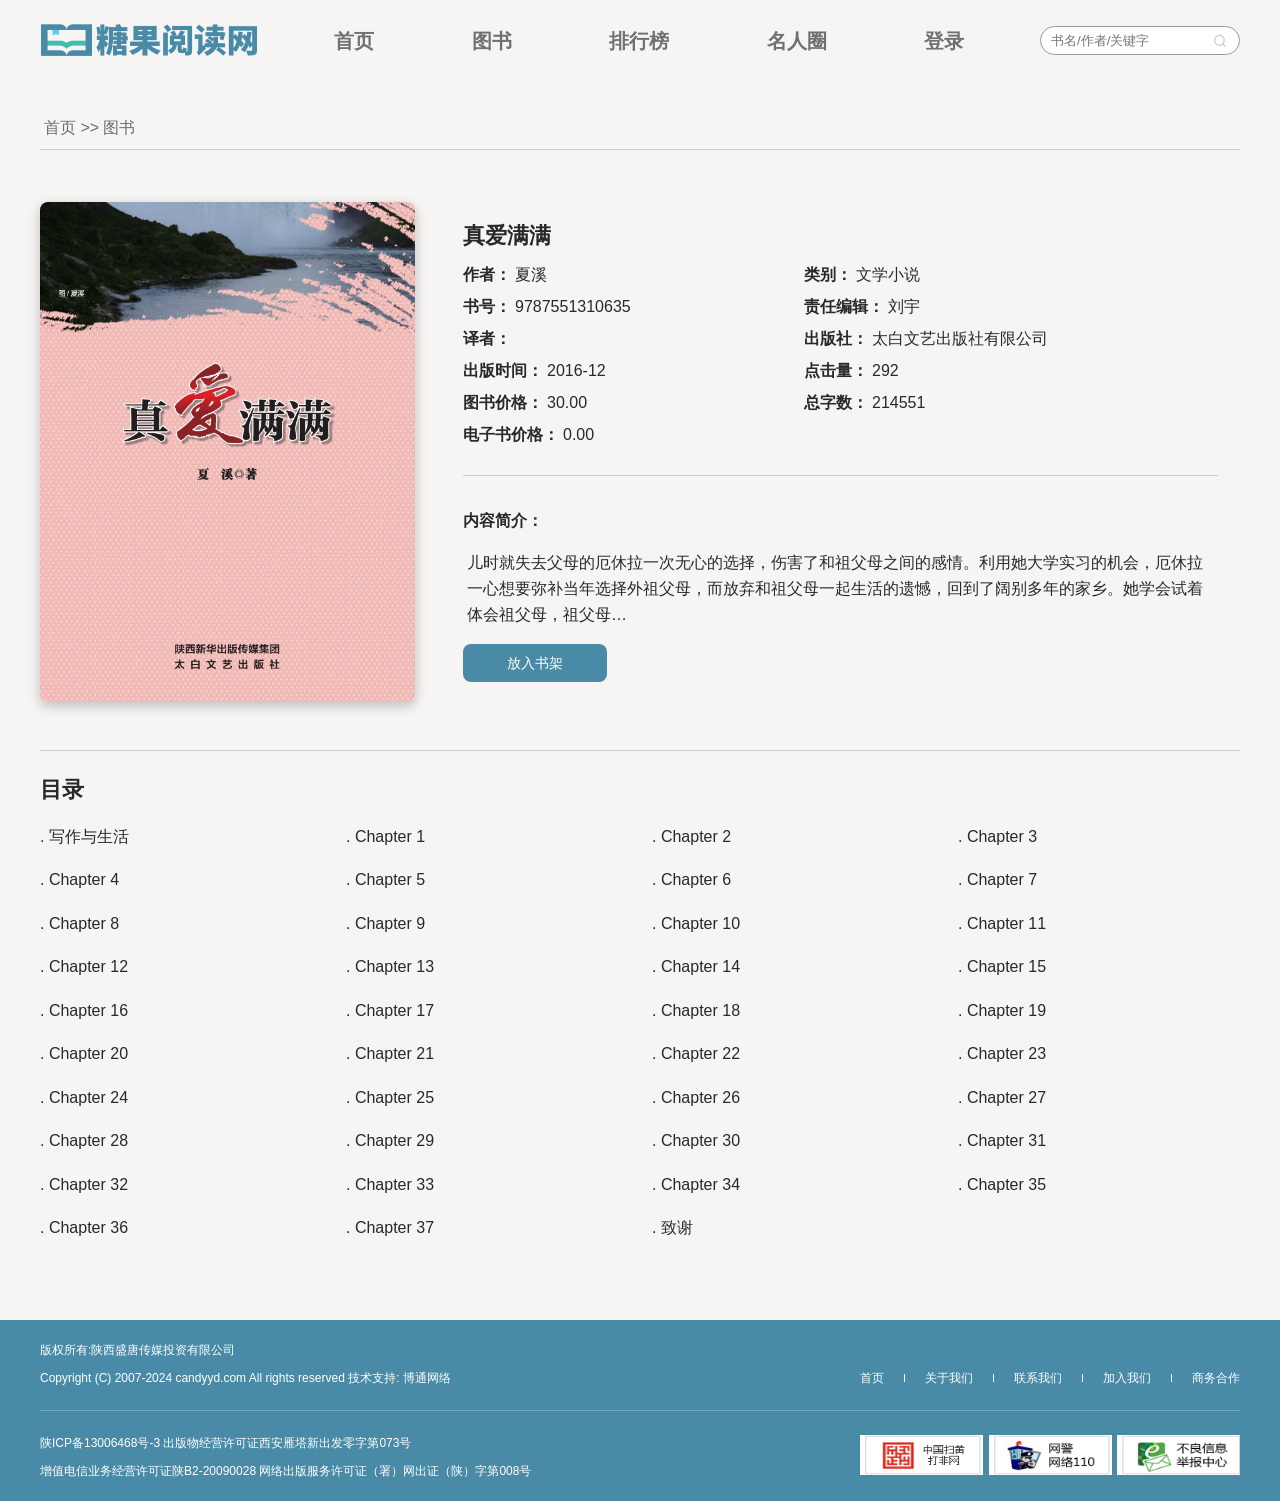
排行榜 (639, 40)
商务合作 (1216, 1378)
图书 (492, 40)
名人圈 (797, 40)
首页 (354, 40)
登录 (944, 40)
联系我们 (1038, 1378)
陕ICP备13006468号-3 (100, 1443)
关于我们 (949, 1378)
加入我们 (1127, 1378)
